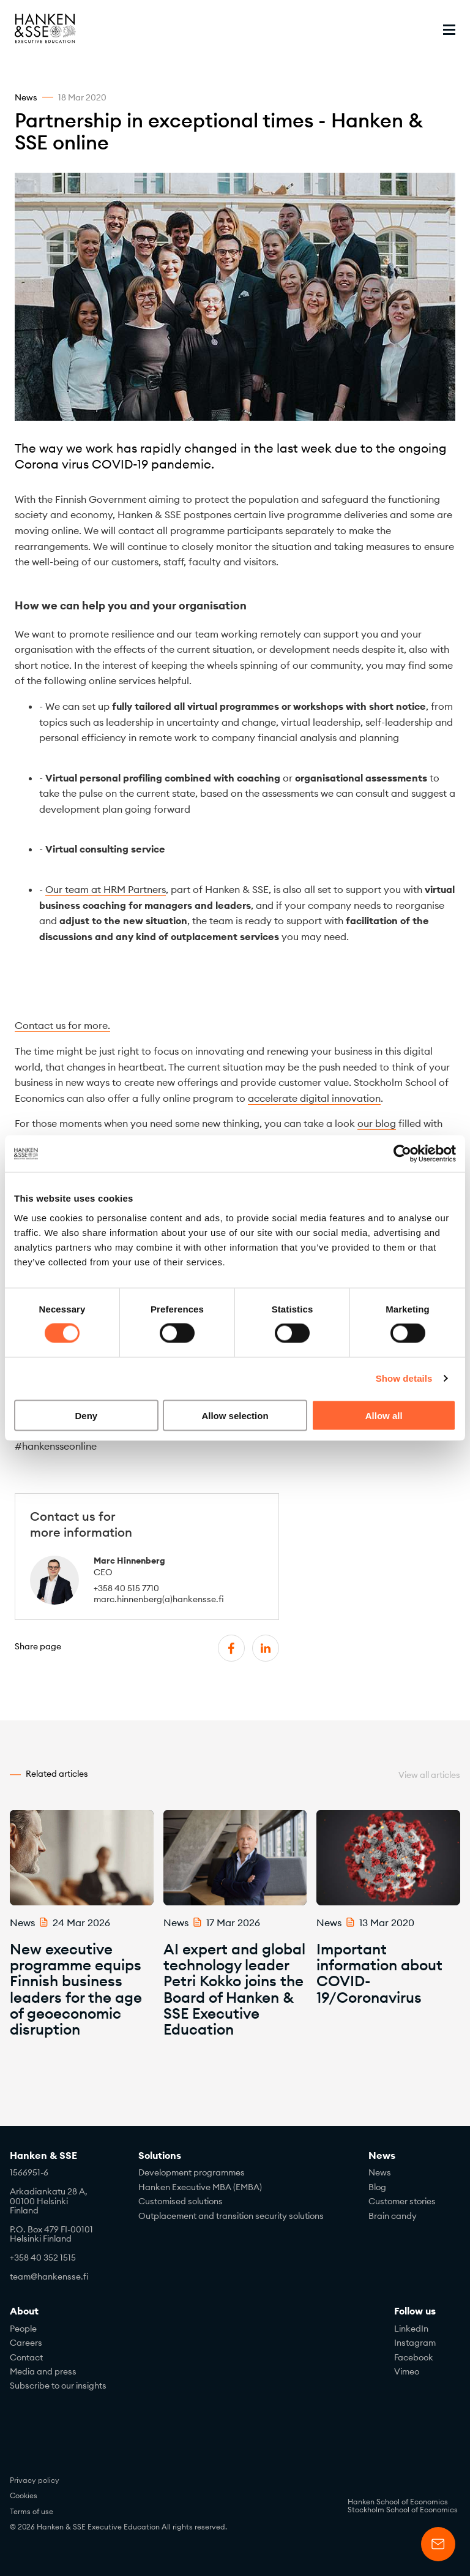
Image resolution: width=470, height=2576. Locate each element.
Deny (86, 1415)
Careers (26, 2342)
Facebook (413, 2357)
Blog (377, 2187)
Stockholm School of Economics (403, 2510)
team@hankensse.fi (49, 2276)
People (23, 2328)
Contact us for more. (62, 1025)
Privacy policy (34, 2480)
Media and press (43, 2371)
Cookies (23, 2495)
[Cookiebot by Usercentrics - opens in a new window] (402, 1154)
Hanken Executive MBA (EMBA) (200, 2187)
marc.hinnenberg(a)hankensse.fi (159, 1599)
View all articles (429, 1774)
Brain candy (392, 2215)
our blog (376, 1123)
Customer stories (402, 2201)
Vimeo (406, 2371)
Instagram (415, 2342)
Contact (26, 2357)
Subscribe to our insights (58, 2385)
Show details (404, 1378)
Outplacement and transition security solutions (231, 2215)
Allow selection (234, 1415)
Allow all (384, 1415)
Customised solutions (180, 2201)
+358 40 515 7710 (126, 1588)
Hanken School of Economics (398, 2502)
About (24, 2311)
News (381, 2155)
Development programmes (191, 2172)
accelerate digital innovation (314, 1098)
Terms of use (31, 2511)
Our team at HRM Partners (105, 889)
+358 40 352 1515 (43, 2257)
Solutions (159, 2155)
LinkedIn (411, 2328)
